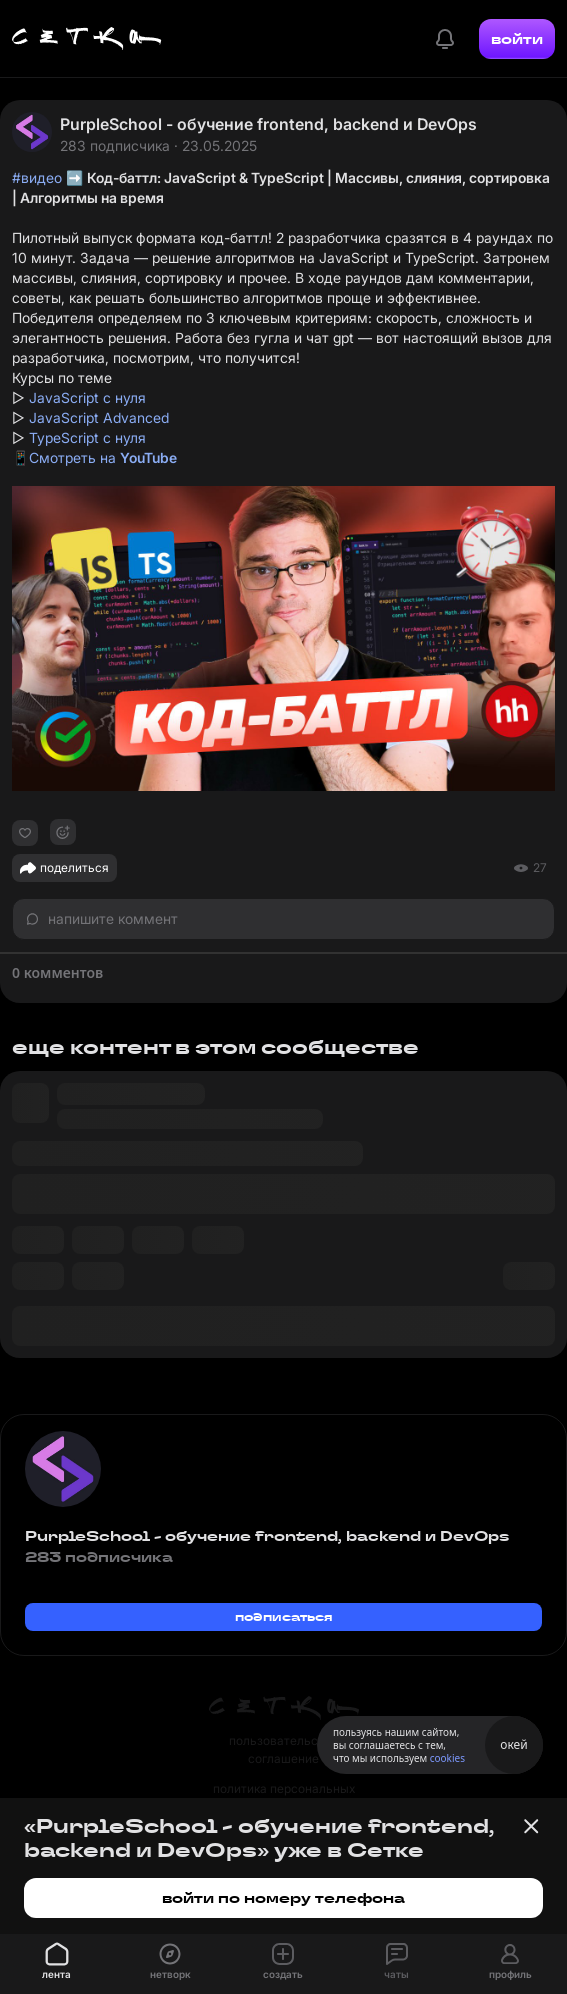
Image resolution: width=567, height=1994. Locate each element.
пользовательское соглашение (283, 1749)
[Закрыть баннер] (531, 1826)
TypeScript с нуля (87, 437)
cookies (447, 1758)
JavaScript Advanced (99, 417)
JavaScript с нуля (87, 397)
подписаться (284, 1616)
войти (517, 39)
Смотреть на (103, 457)
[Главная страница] (87, 39)
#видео (37, 177)
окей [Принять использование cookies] (513, 1744)
